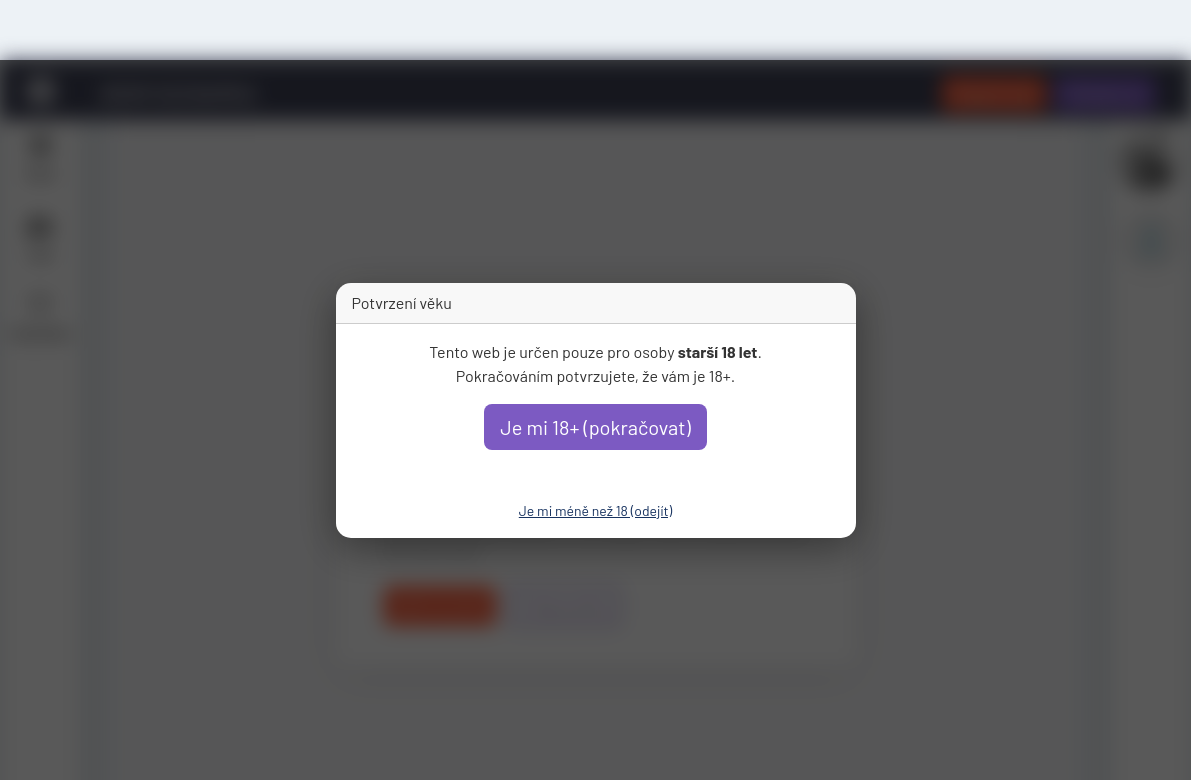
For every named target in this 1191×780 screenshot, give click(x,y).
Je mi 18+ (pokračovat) (595, 427)
